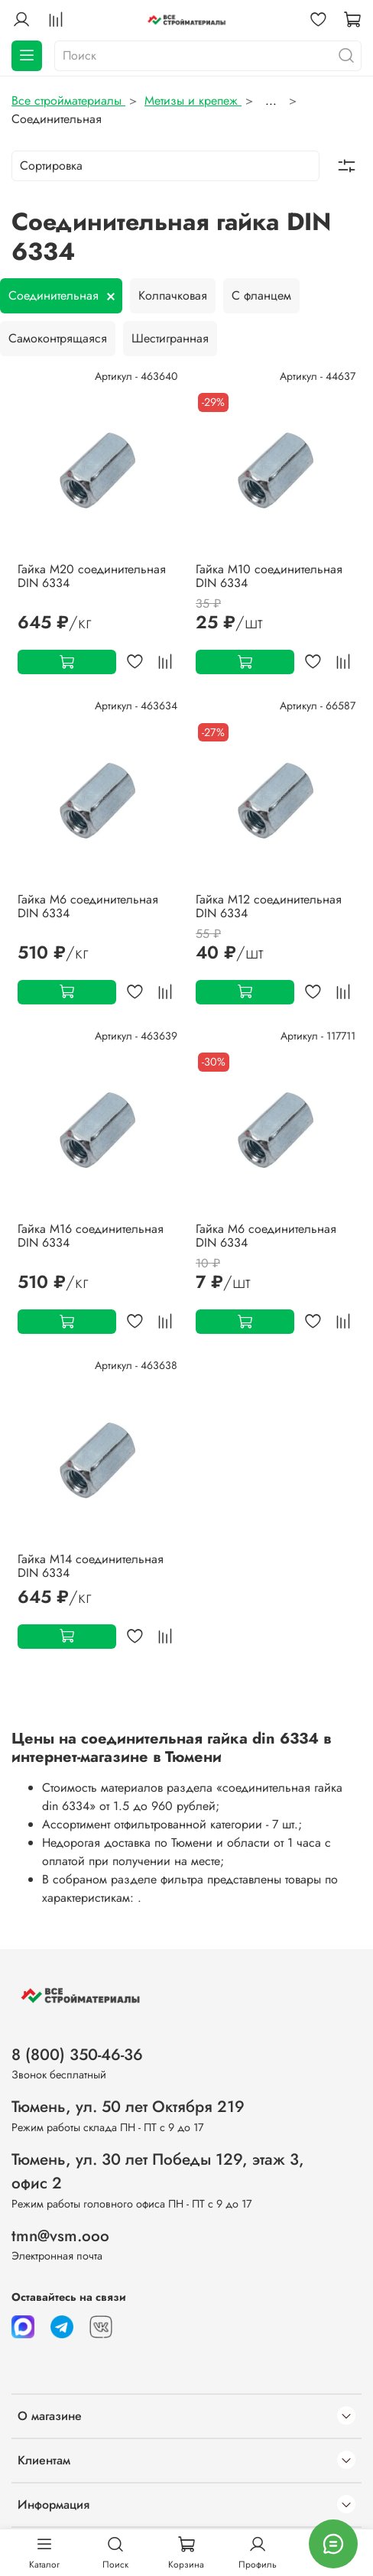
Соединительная (53, 295)
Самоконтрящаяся (57, 338)
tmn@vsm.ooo (60, 2235)
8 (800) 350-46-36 (77, 2054)
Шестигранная (170, 338)
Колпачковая (172, 295)
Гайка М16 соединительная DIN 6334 (91, 1235)
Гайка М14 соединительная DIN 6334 (91, 1566)
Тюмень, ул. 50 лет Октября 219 (128, 2106)
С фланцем (261, 295)
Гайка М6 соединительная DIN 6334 (88, 906)
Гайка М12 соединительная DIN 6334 (269, 906)
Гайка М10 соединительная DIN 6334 (269, 576)
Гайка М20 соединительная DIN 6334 (92, 576)
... (271, 101)
